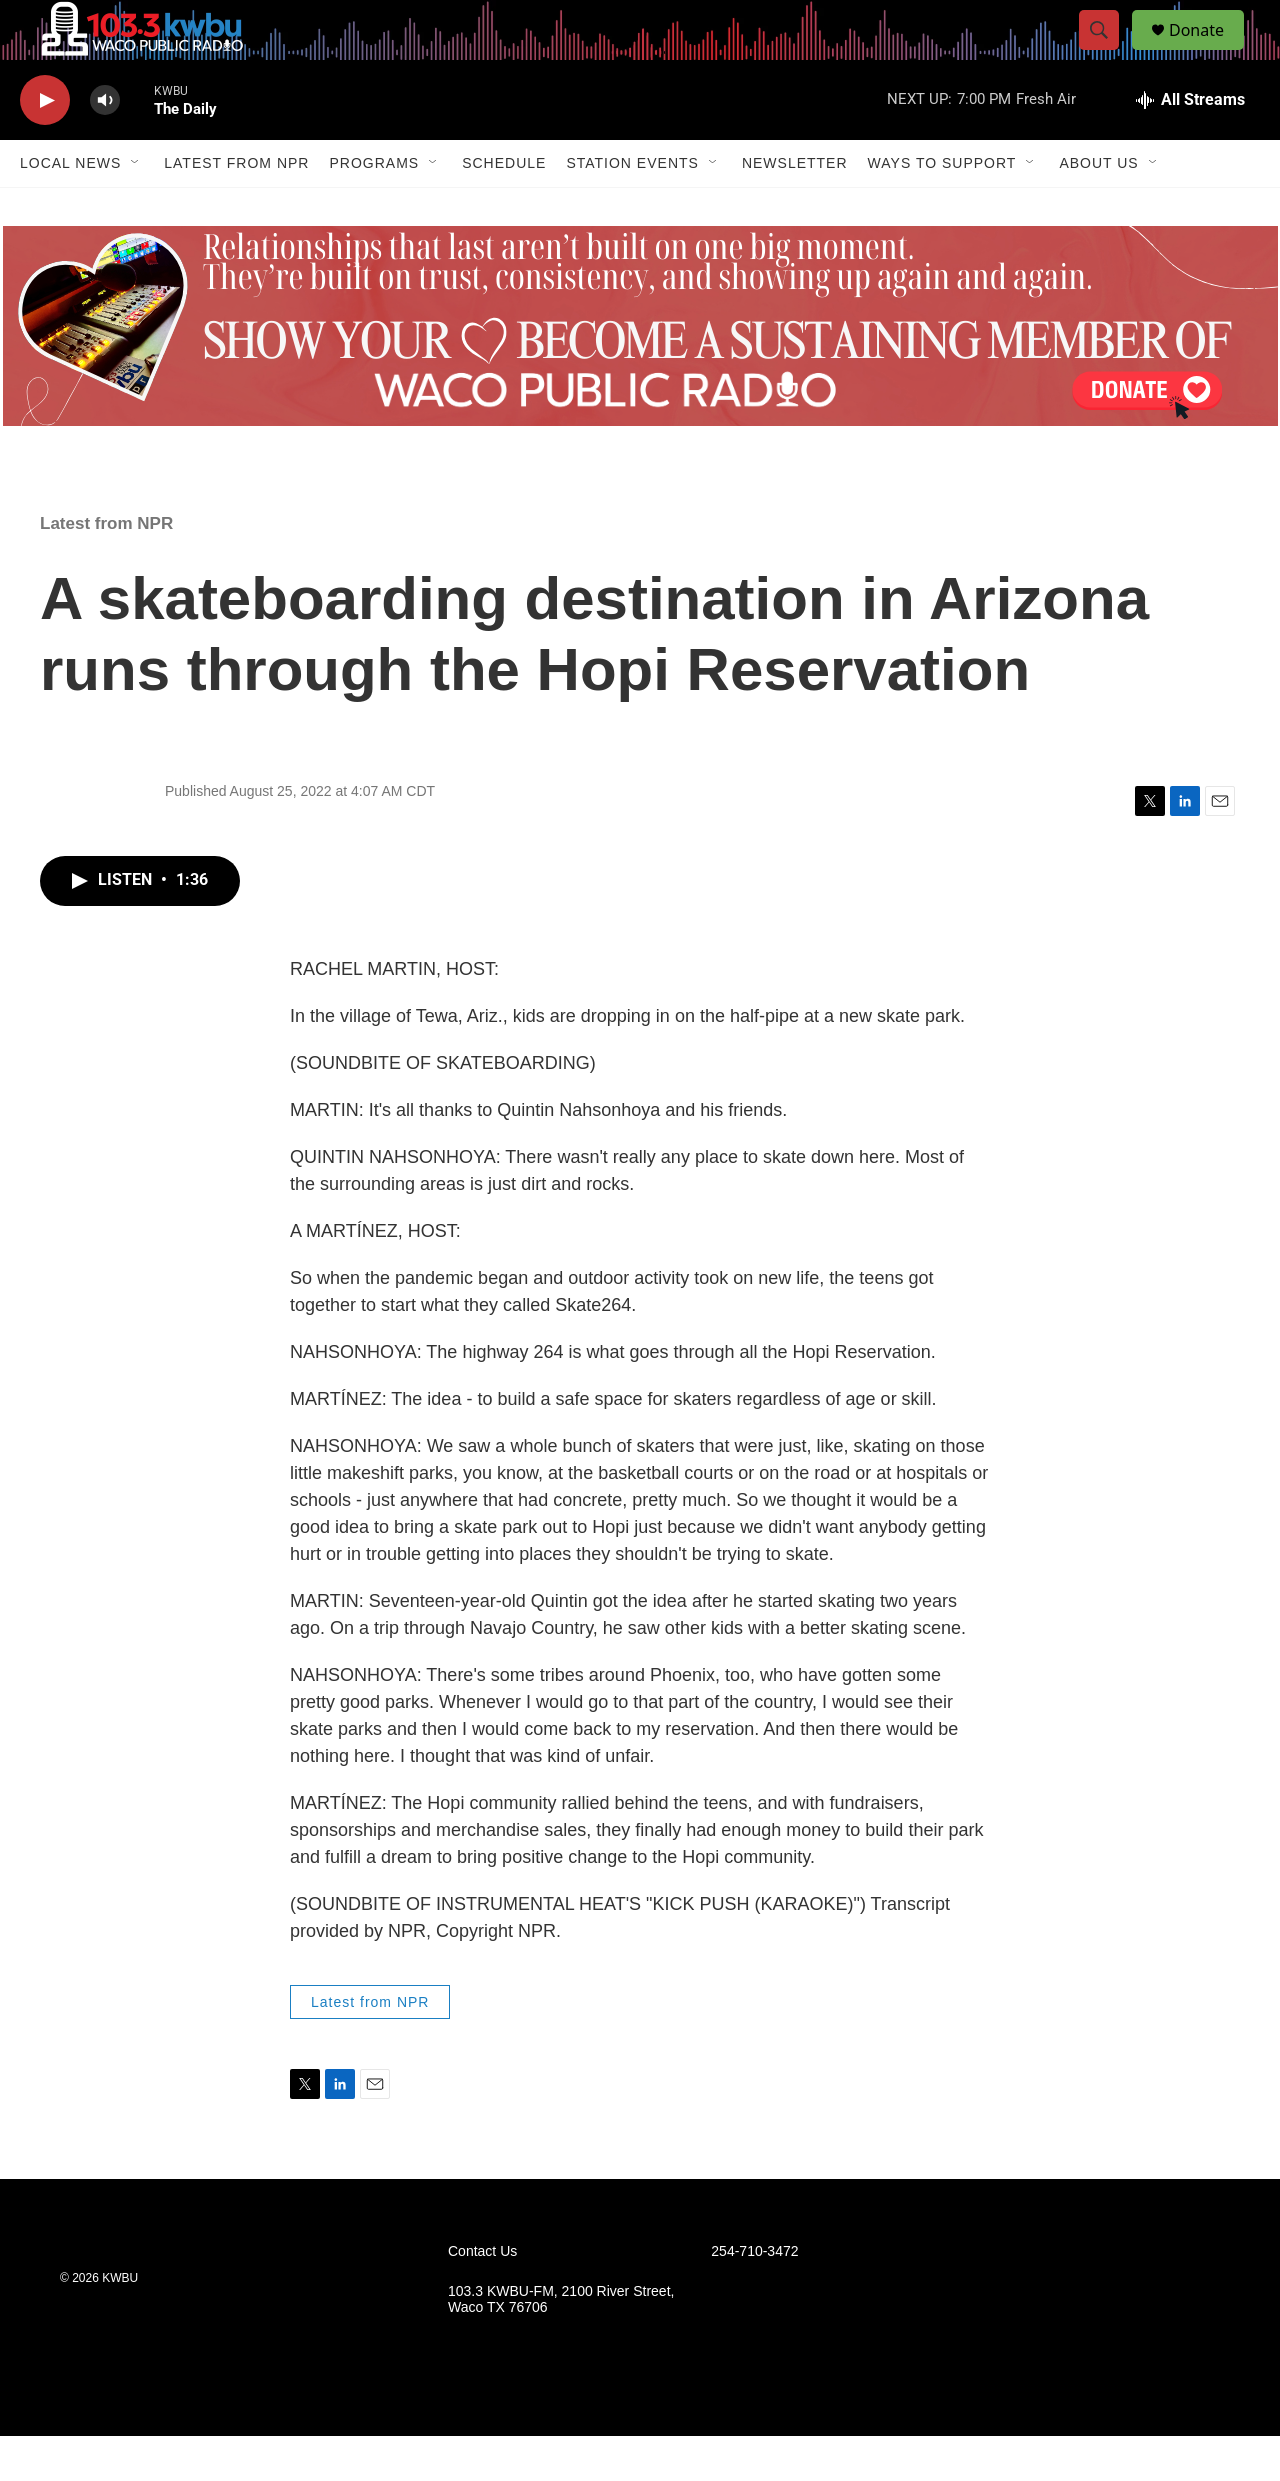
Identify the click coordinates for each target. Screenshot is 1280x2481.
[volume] (105, 145)
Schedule (504, 208)
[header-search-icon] (1108, 53)
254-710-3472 (754, 2296)
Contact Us (482, 2296)
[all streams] (1190, 145)
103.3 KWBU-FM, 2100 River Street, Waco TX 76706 (561, 2344)
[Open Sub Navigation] (136, 208)
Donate (1209, 52)
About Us (1098, 208)
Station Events (632, 208)
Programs (374, 208)
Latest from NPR (236, 208)
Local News (70, 208)
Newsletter (795, 208)
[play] (45, 145)
